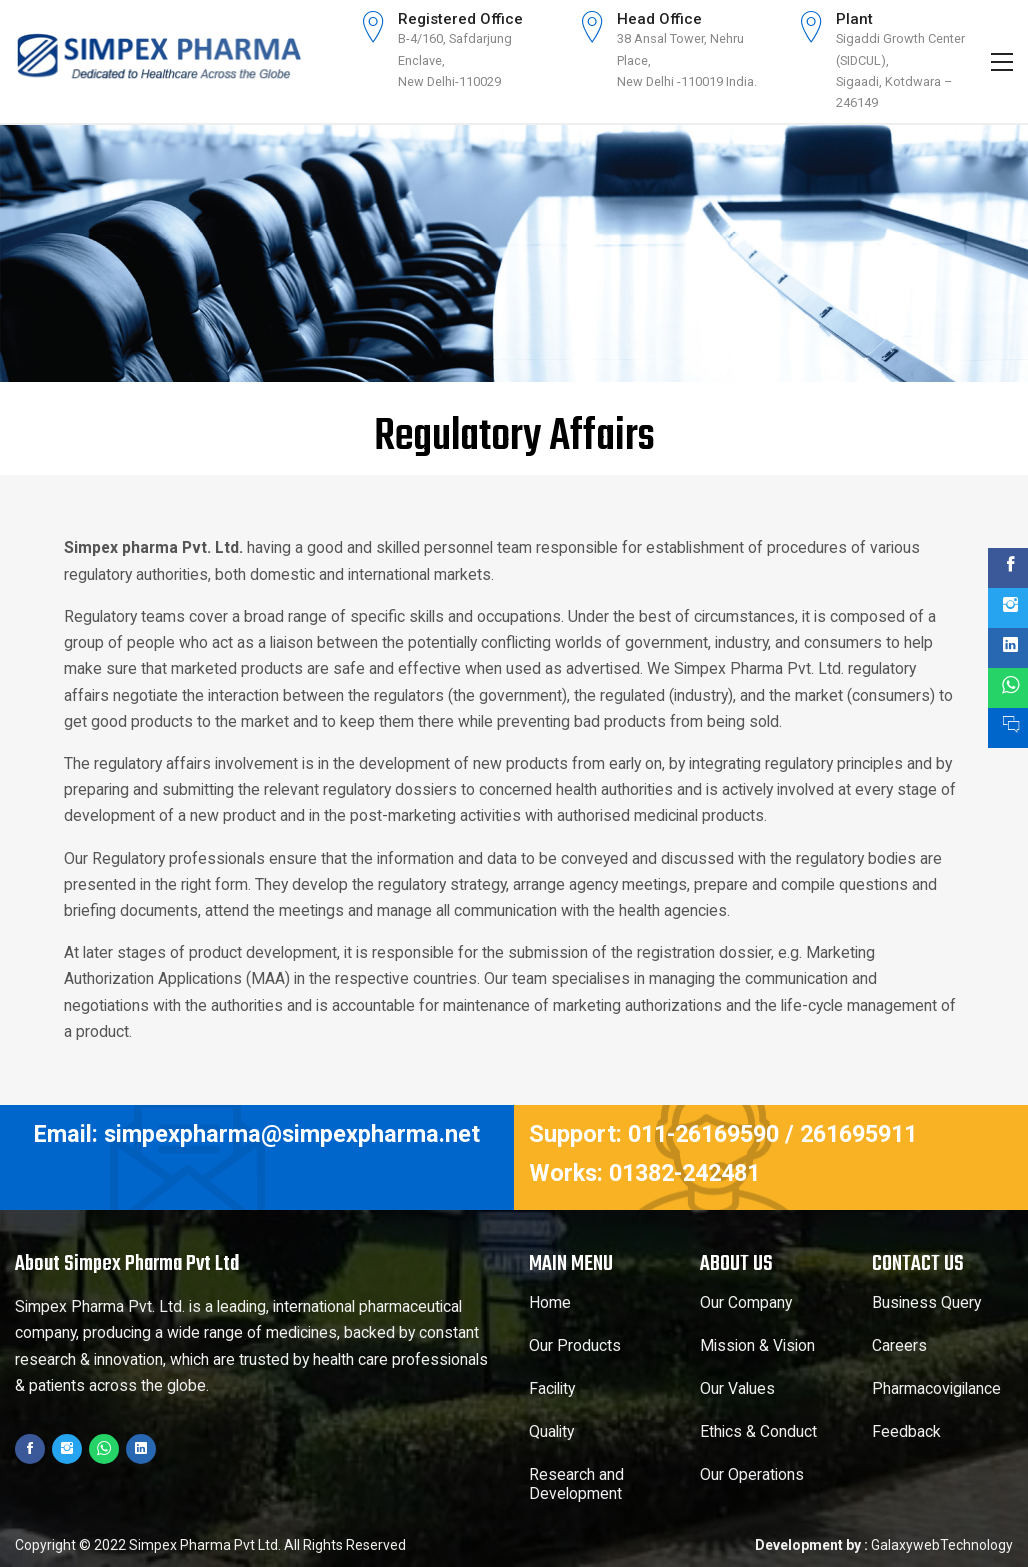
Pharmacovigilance (936, 1389)
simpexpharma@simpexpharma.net (292, 1134)
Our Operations (752, 1475)
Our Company (746, 1303)
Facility (552, 1389)
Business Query (926, 1303)
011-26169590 (703, 1134)
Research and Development (576, 1484)
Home (550, 1303)
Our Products (575, 1346)
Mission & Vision (757, 1346)
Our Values (737, 1389)
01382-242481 (684, 1173)
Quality (551, 1432)
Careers (899, 1346)
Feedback (906, 1432)
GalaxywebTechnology (942, 1545)
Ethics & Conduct (758, 1432)
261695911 (858, 1134)
